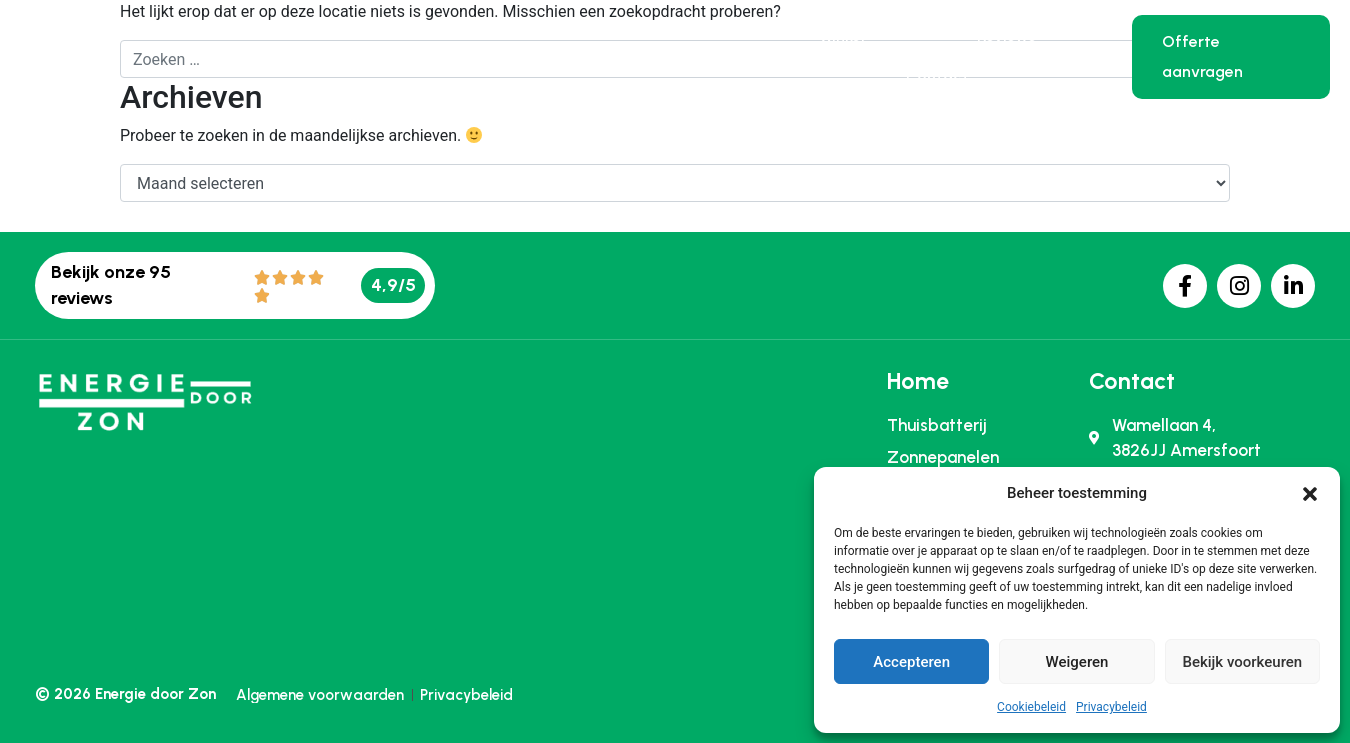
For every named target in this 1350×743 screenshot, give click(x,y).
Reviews (1006, 35)
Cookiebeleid (1031, 707)
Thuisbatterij (440, 57)
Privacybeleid (1111, 707)
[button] (1310, 493)
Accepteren (911, 662)
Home (296, 57)
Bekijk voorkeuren (1242, 662)
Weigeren (1077, 662)
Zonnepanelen (622, 57)
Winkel (842, 35)
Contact (937, 77)
